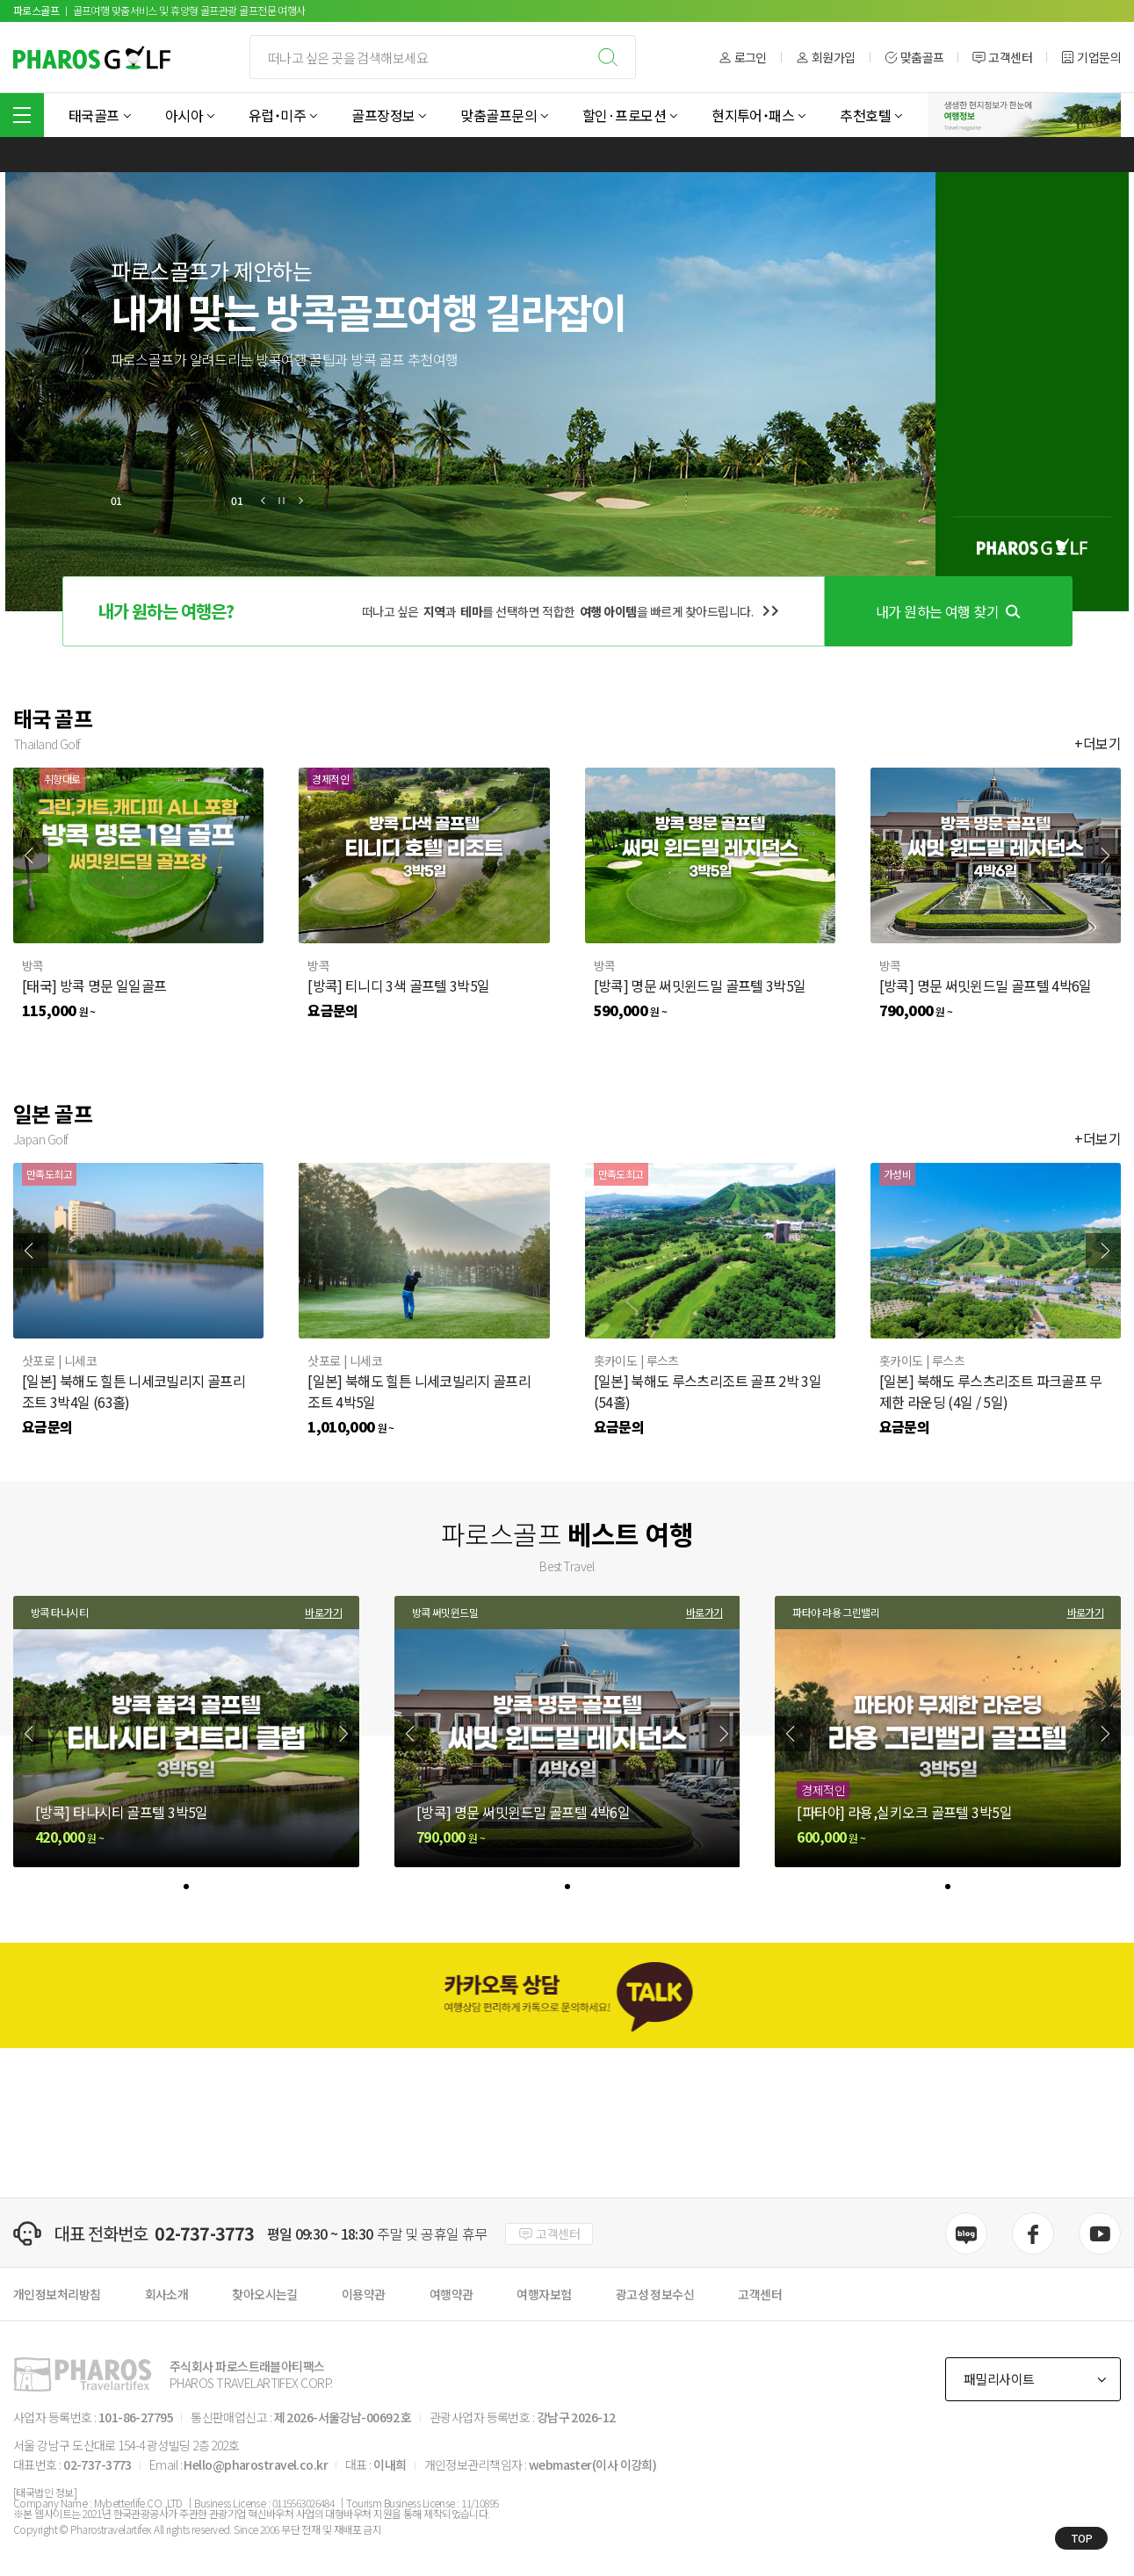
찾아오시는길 (265, 2294)
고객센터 (1002, 57)
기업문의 (1091, 57)
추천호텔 (865, 115)
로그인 (743, 57)
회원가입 (826, 57)
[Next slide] (1103, 855)
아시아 (184, 115)
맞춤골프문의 (498, 115)
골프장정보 (383, 115)
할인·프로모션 (624, 115)
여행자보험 (543, 2294)
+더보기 (1097, 743)
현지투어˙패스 (752, 115)
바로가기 (323, 1612)
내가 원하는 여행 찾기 (948, 611)
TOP (1082, 2537)
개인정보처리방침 (57, 2294)
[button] (264, 500)
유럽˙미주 (277, 115)
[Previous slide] (30, 855)
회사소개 (167, 2294)
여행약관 (451, 2294)
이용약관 (364, 2294)
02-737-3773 (204, 2233)
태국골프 (94, 115)
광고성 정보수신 (655, 2294)
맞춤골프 (914, 57)
